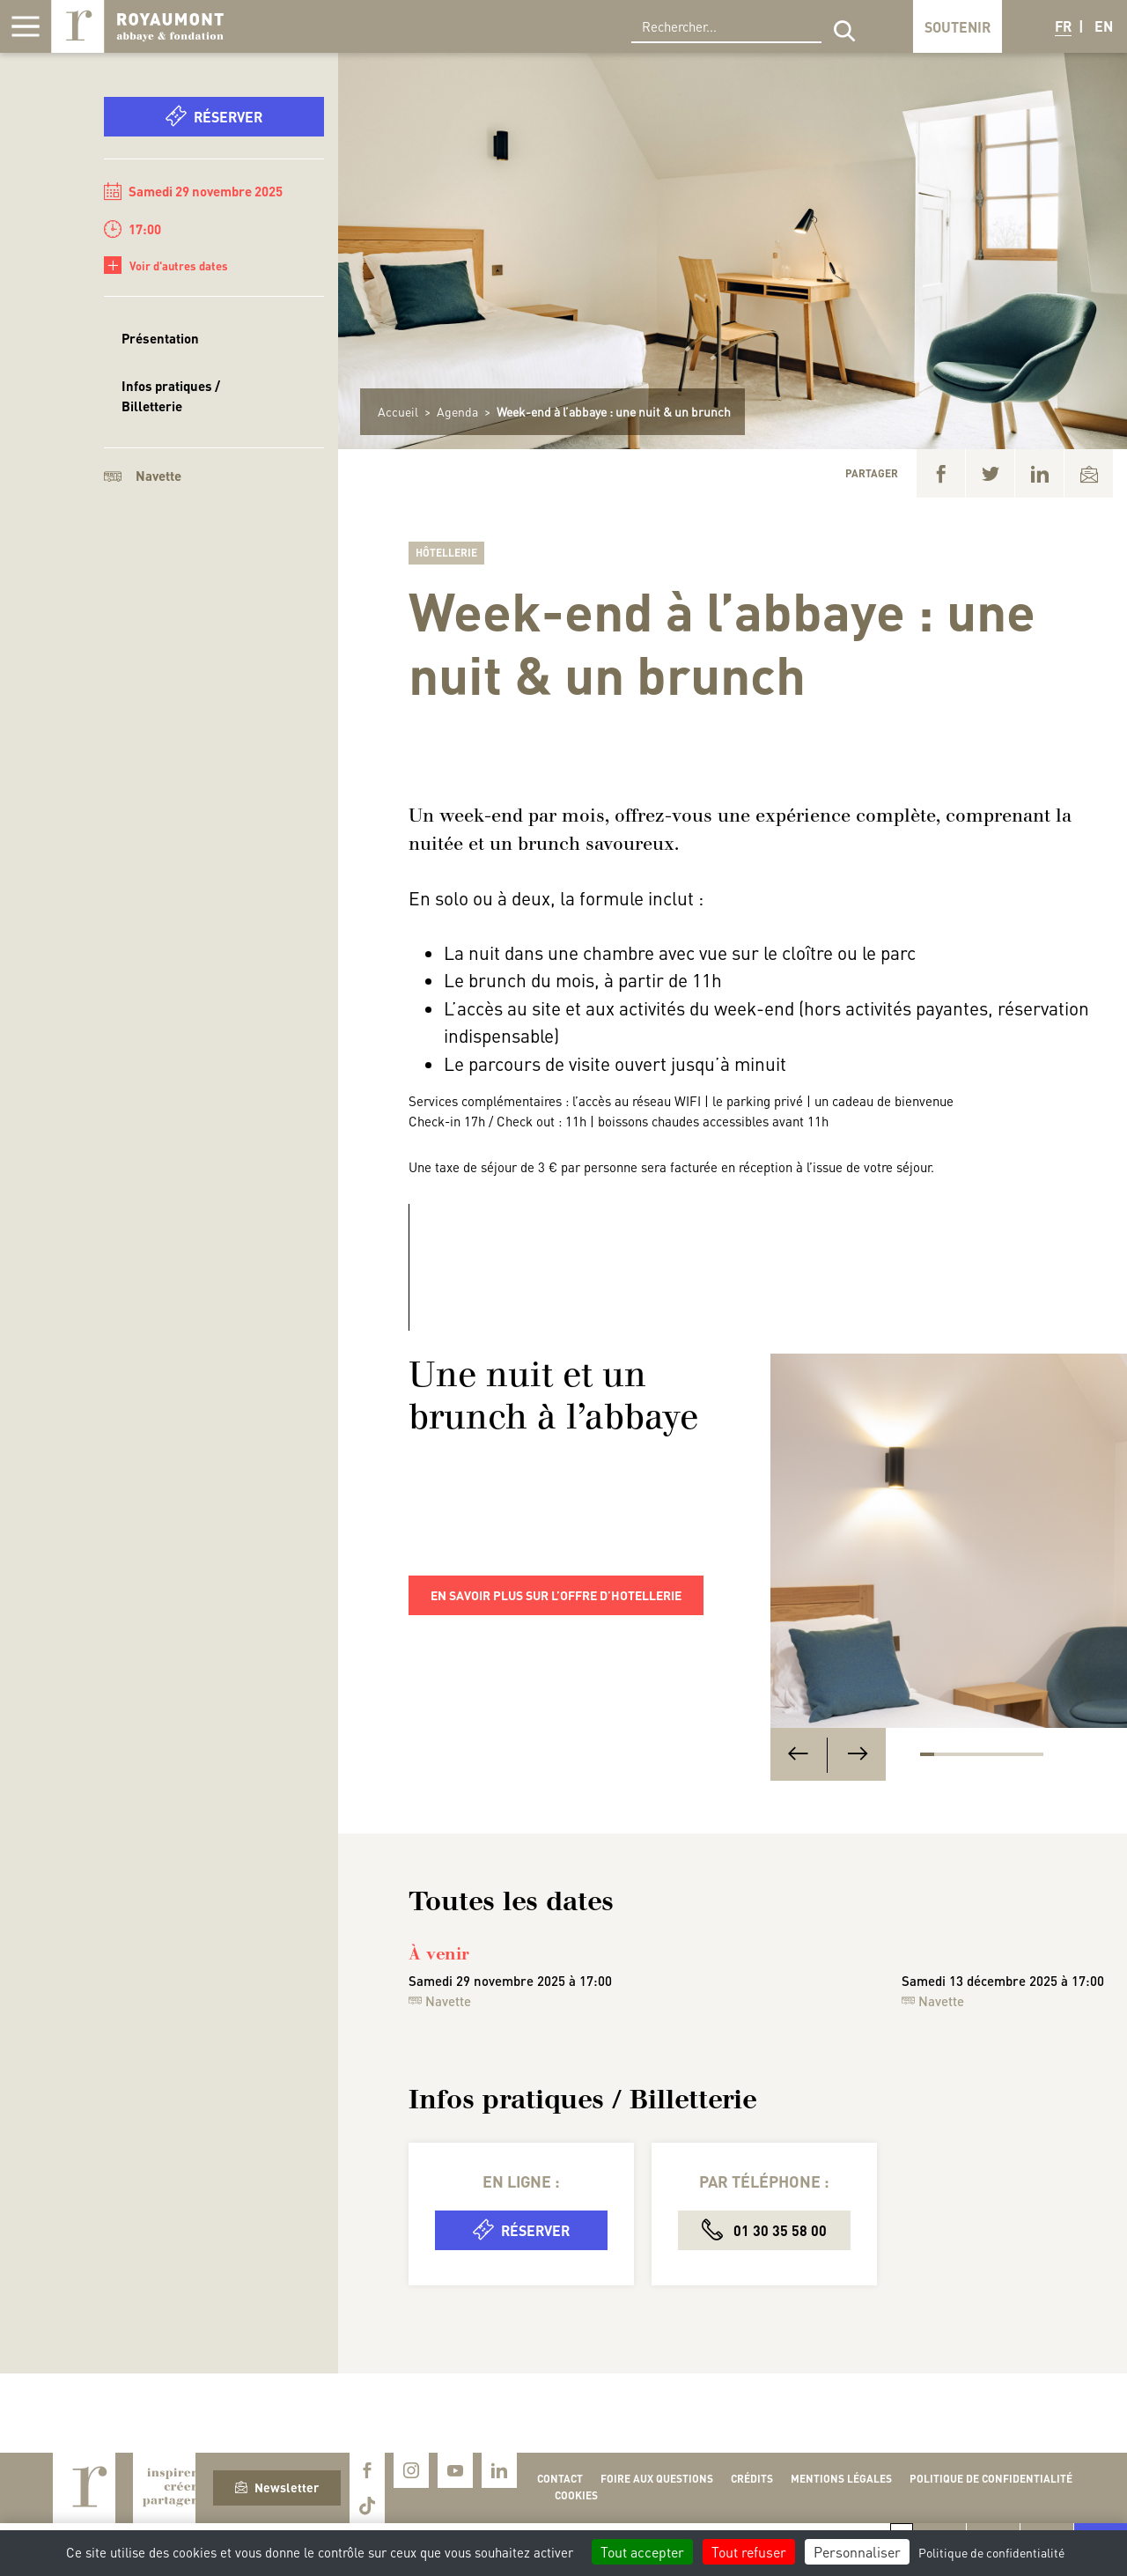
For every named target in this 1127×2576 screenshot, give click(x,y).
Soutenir (957, 27)
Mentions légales (841, 2478)
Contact (560, 2478)
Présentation (160, 338)
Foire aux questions (656, 2478)
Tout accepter (642, 2552)
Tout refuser (748, 2552)
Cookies (576, 2495)
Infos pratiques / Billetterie (171, 396)
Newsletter (277, 2487)
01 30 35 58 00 (764, 2229)
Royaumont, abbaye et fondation (137, 26)
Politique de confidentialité (991, 2478)
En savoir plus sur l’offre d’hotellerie (556, 1595)
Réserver (214, 116)
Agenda (457, 411)
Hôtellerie (446, 552)
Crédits (752, 2478)
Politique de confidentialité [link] (991, 2552)
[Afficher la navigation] (25, 26)
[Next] (857, 1755)
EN (1103, 26)
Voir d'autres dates (166, 265)
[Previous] (797, 1755)
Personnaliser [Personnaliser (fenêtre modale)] (857, 2552)
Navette (142, 475)
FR (1063, 26)
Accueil (398, 411)
